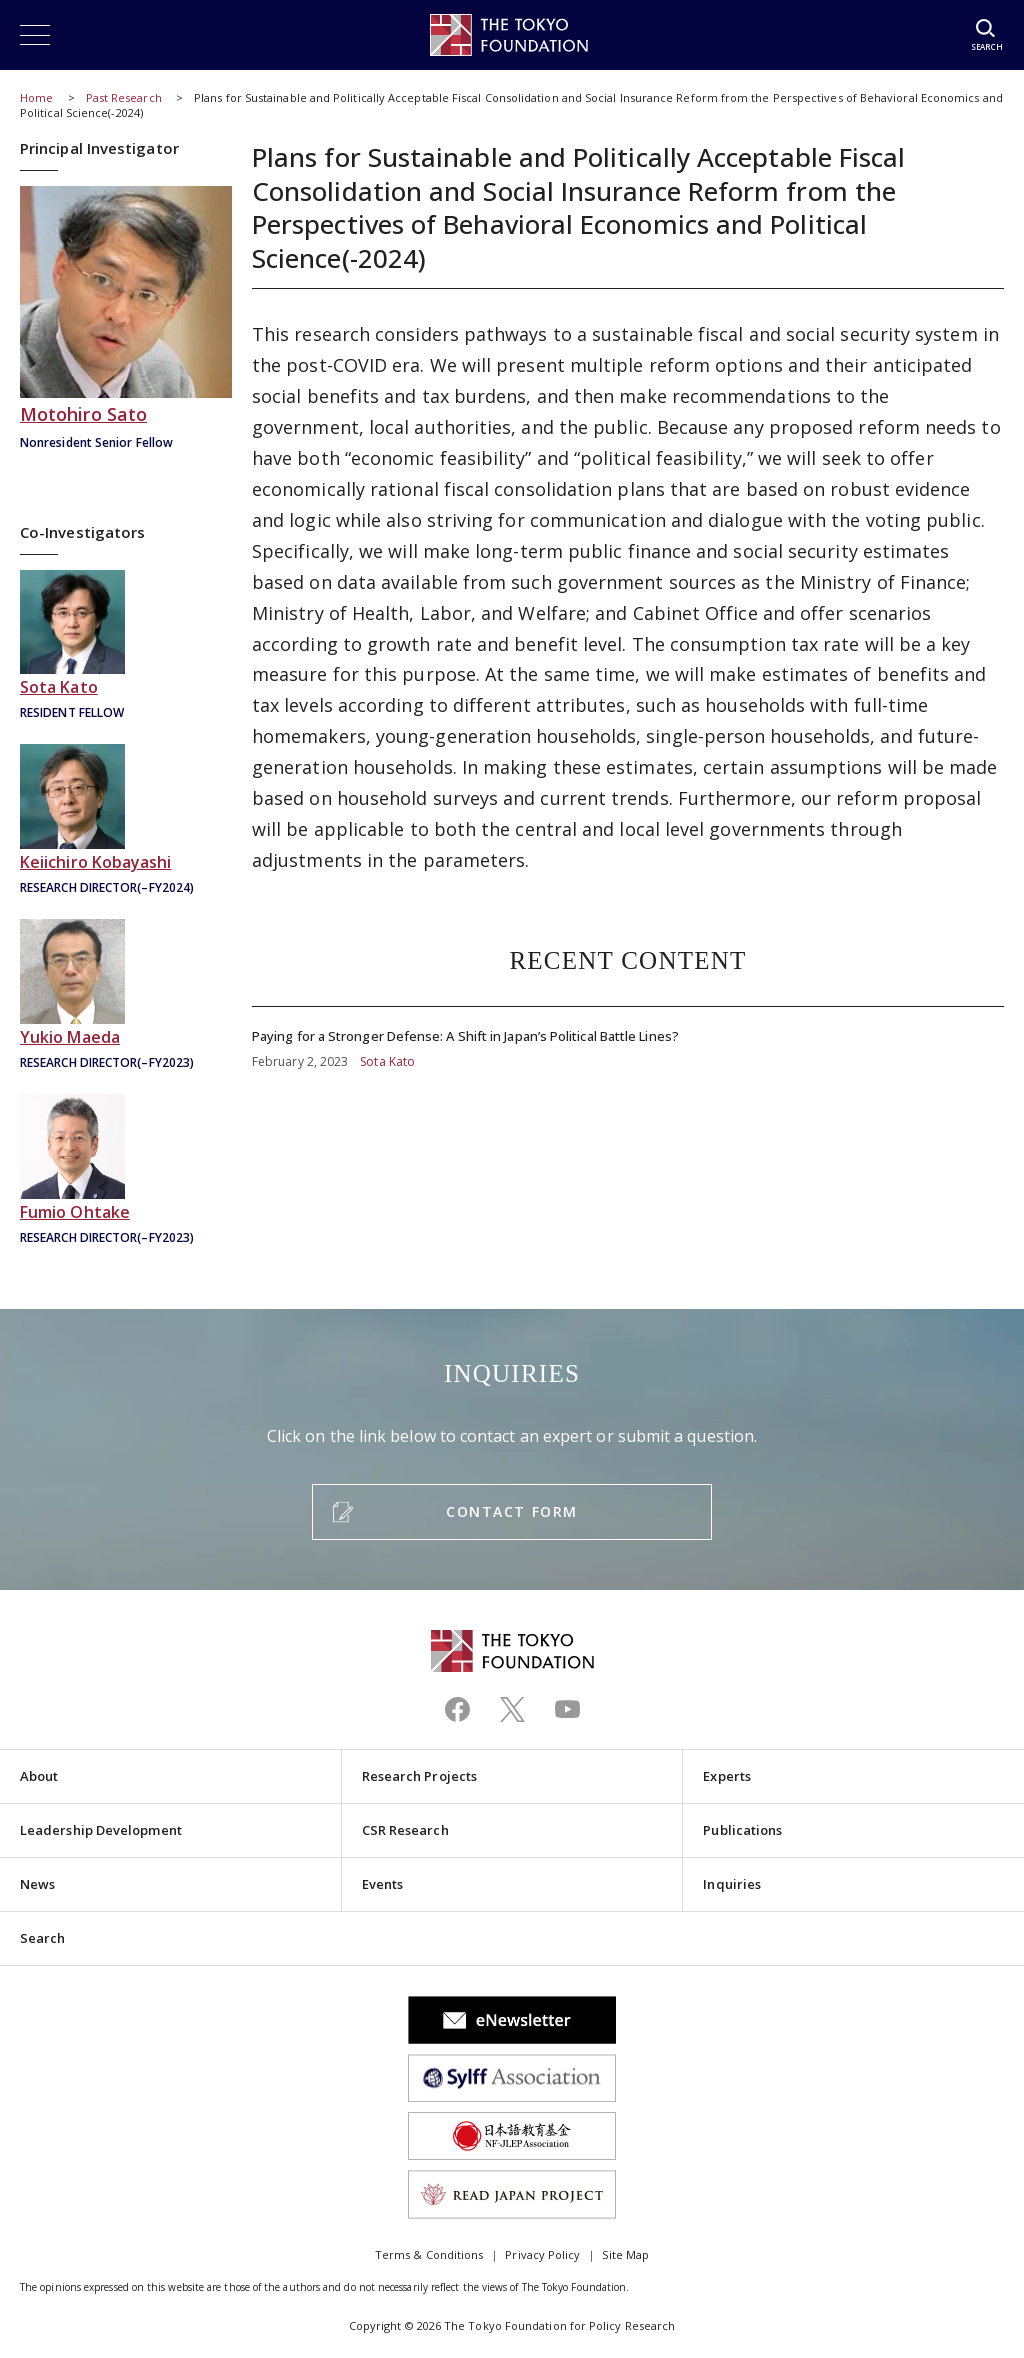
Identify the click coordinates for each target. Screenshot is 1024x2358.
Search (42, 1938)
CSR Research (405, 1830)
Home (36, 97)
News (37, 1884)
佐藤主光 (126, 320)
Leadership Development (101, 1830)
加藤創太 (126, 647)
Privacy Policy (542, 2254)
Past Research (124, 97)
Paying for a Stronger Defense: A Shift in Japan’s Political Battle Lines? (628, 1039)
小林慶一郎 (126, 821)
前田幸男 (126, 996)
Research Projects (419, 1776)
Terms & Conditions (429, 2254)
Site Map (625, 2254)
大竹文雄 (126, 1171)
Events (382, 1884)
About (39, 1776)
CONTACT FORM (511, 1511)
